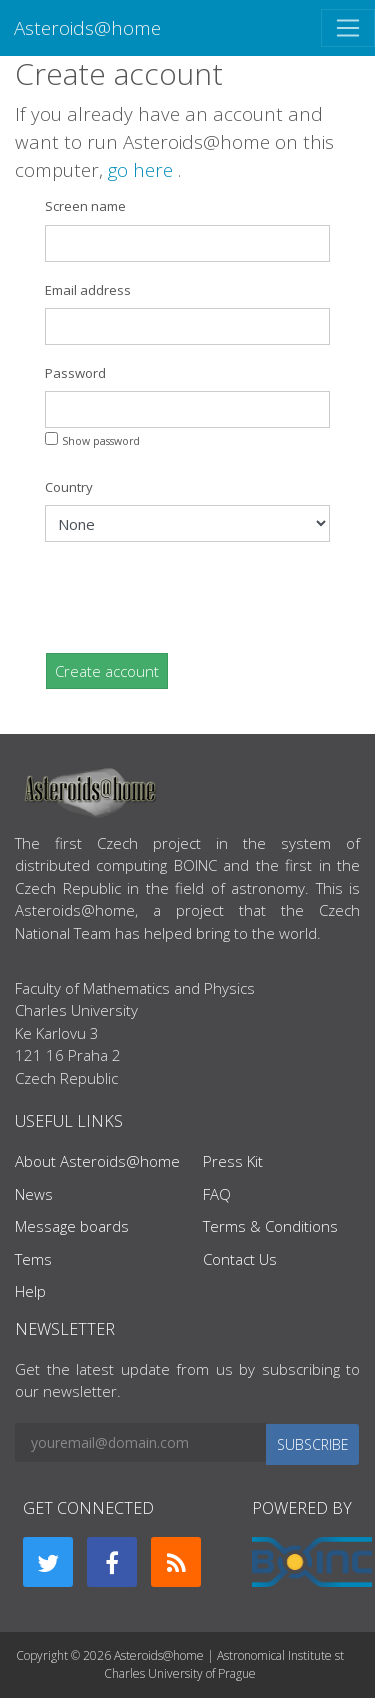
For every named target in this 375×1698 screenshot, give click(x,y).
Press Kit (233, 1161)
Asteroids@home (87, 27)
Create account (107, 671)
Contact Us (240, 1259)
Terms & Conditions (270, 1226)
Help (30, 1291)
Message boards (72, 1226)
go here (143, 169)
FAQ (217, 1194)
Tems (33, 1259)
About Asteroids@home (97, 1161)
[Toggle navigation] (348, 28)
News (34, 1194)
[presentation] (197, 597)
